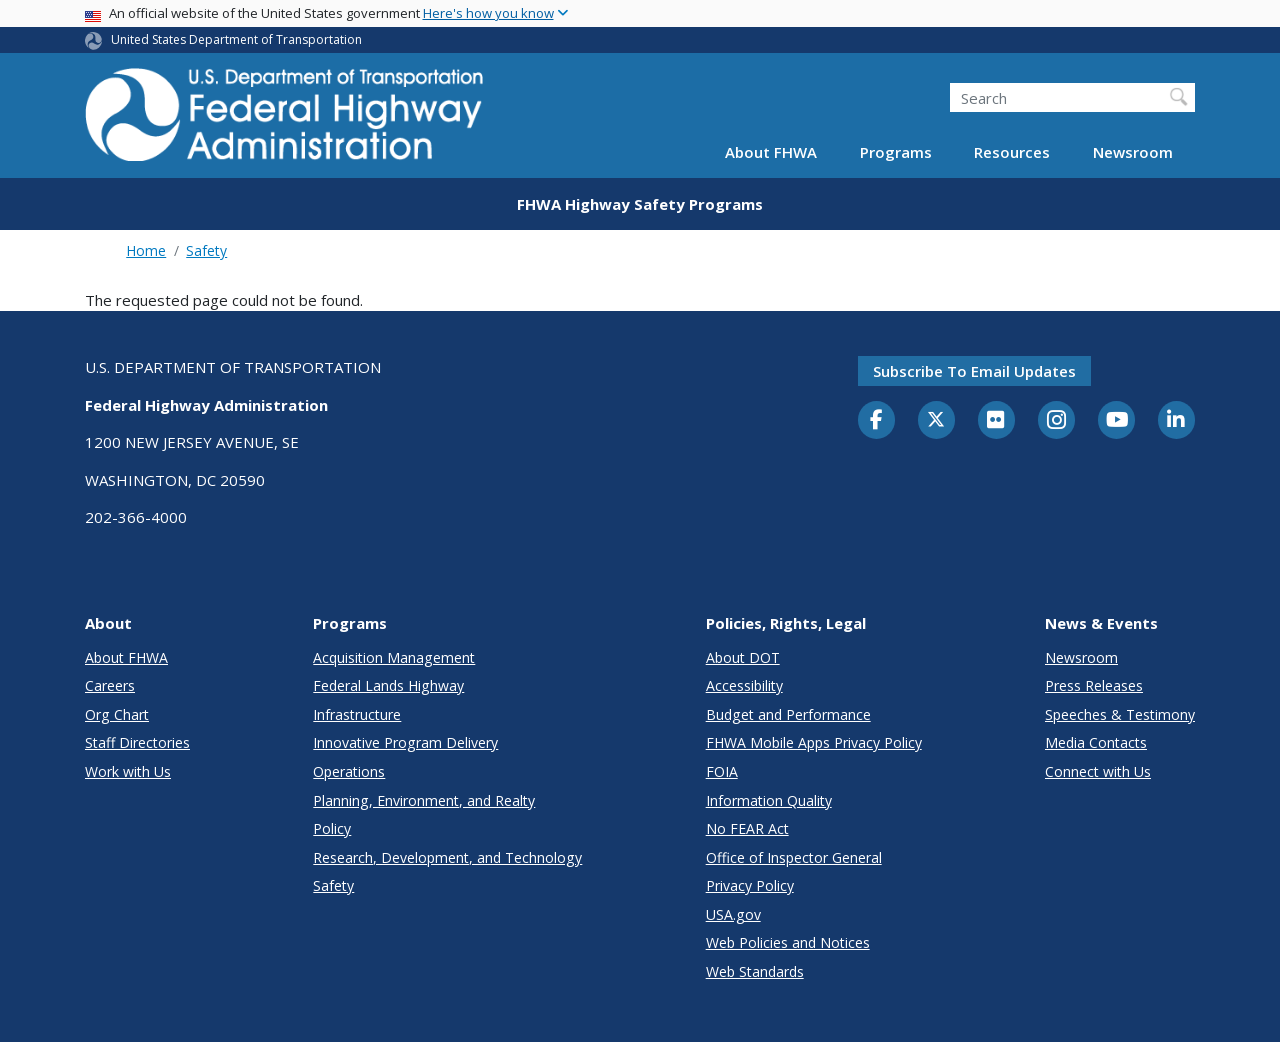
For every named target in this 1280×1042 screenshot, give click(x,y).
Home (146, 250)
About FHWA (771, 152)
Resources (1012, 152)
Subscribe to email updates (974, 371)
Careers (110, 685)
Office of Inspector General (794, 857)
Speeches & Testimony (1120, 714)
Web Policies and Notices (788, 942)
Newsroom (1133, 152)
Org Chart (117, 714)
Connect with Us (1098, 771)
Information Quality (769, 800)
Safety (206, 250)
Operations (349, 771)
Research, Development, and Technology (447, 857)
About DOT (743, 657)
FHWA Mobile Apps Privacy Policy (814, 742)
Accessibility (744, 685)
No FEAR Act (747, 828)
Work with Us (128, 771)
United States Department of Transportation (236, 39)
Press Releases (1094, 685)
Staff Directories (137, 742)
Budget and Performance (788, 714)
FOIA (722, 771)
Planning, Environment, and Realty (424, 800)
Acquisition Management (394, 657)
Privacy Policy (750, 885)
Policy (332, 828)
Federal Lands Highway (388, 685)
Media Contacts (1096, 742)
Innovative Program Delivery (405, 742)
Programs (896, 152)
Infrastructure (357, 714)
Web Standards (755, 971)
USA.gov (733, 914)
